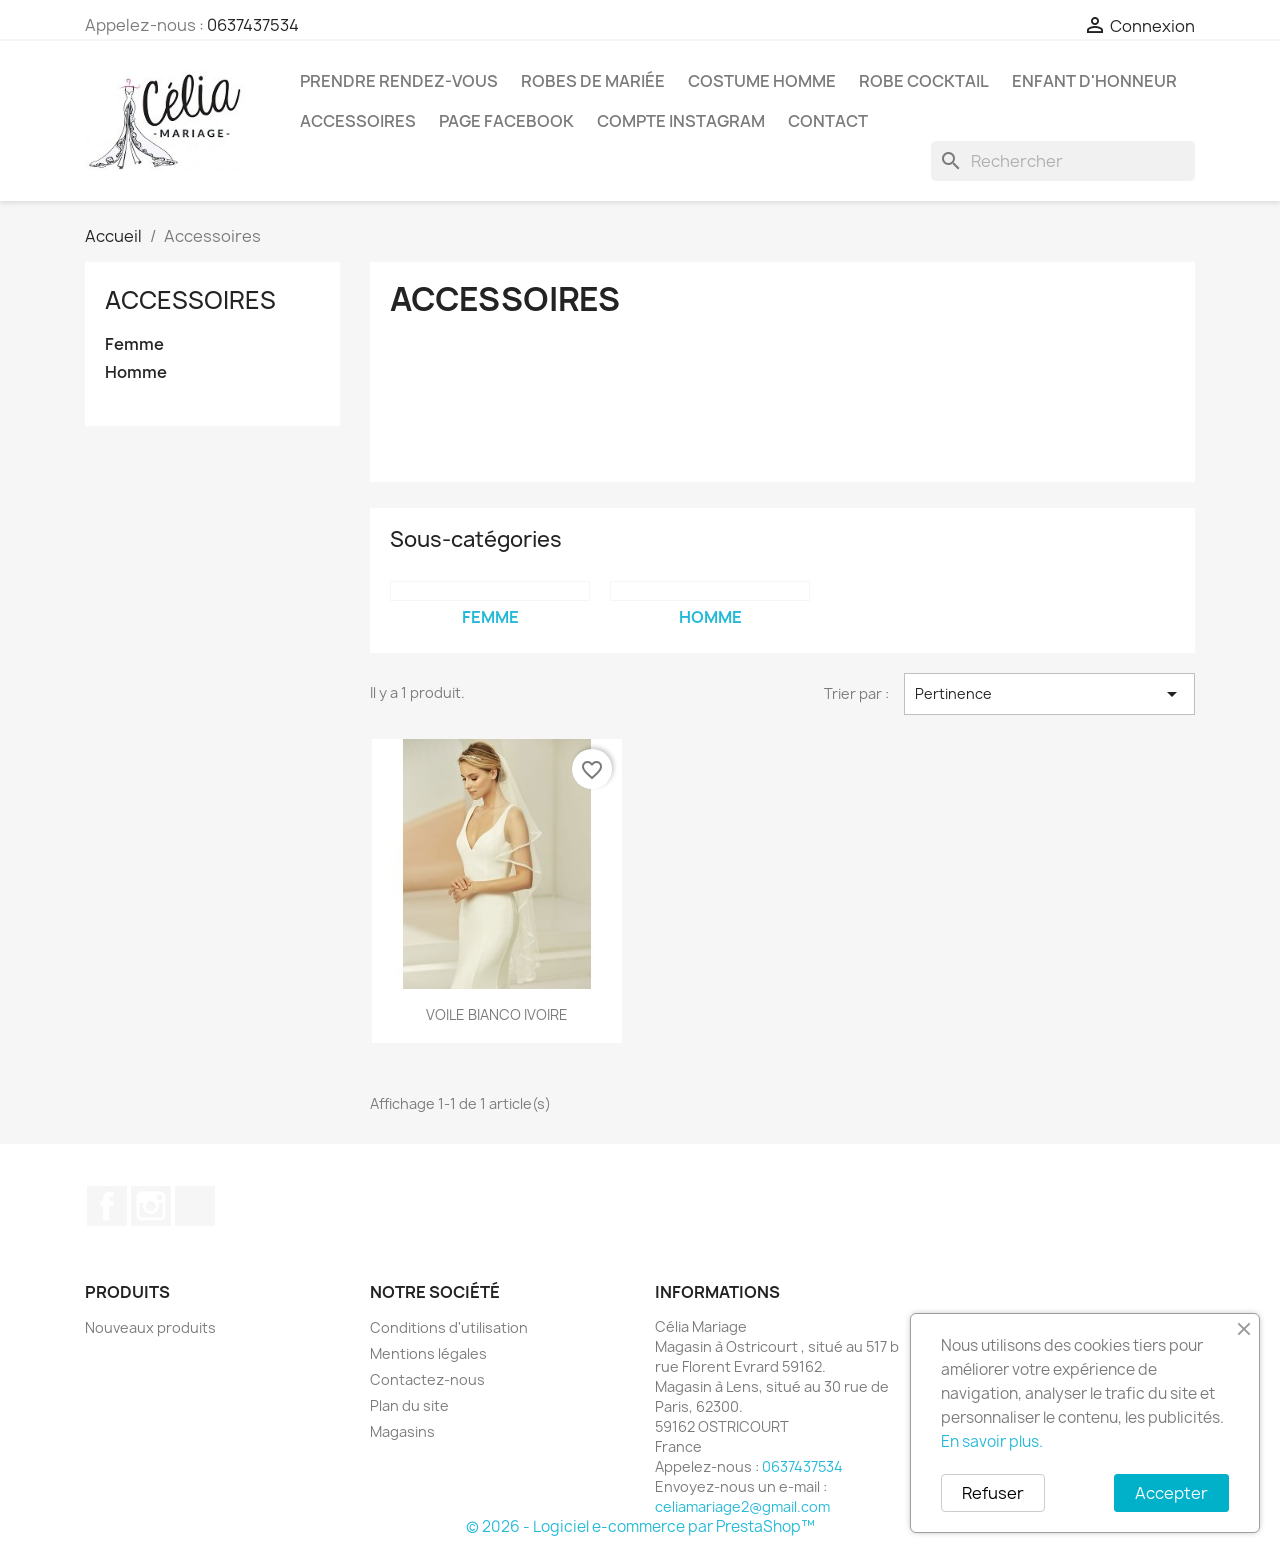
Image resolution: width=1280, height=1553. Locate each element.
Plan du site (409, 1405)
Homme (136, 372)
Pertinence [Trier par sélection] (1049, 694)
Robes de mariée (593, 81)
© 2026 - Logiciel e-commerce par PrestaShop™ (640, 1526)
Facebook (107, 1206)
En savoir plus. (992, 1441)
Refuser (993, 1493)
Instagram (151, 1206)
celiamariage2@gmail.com (742, 1506)
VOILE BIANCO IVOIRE (497, 1014)
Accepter (1171, 1493)
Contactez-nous (427, 1379)
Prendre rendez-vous (399, 81)
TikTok (195, 1206)
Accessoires (358, 121)
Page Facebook (506, 121)
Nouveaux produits (150, 1327)
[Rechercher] (1063, 161)
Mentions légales (428, 1353)
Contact (828, 121)
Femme (134, 344)
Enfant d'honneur (1094, 81)
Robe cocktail (924, 81)
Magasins (402, 1431)
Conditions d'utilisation (449, 1327)
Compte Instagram (681, 121)
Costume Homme (762, 81)
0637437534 (253, 25)
